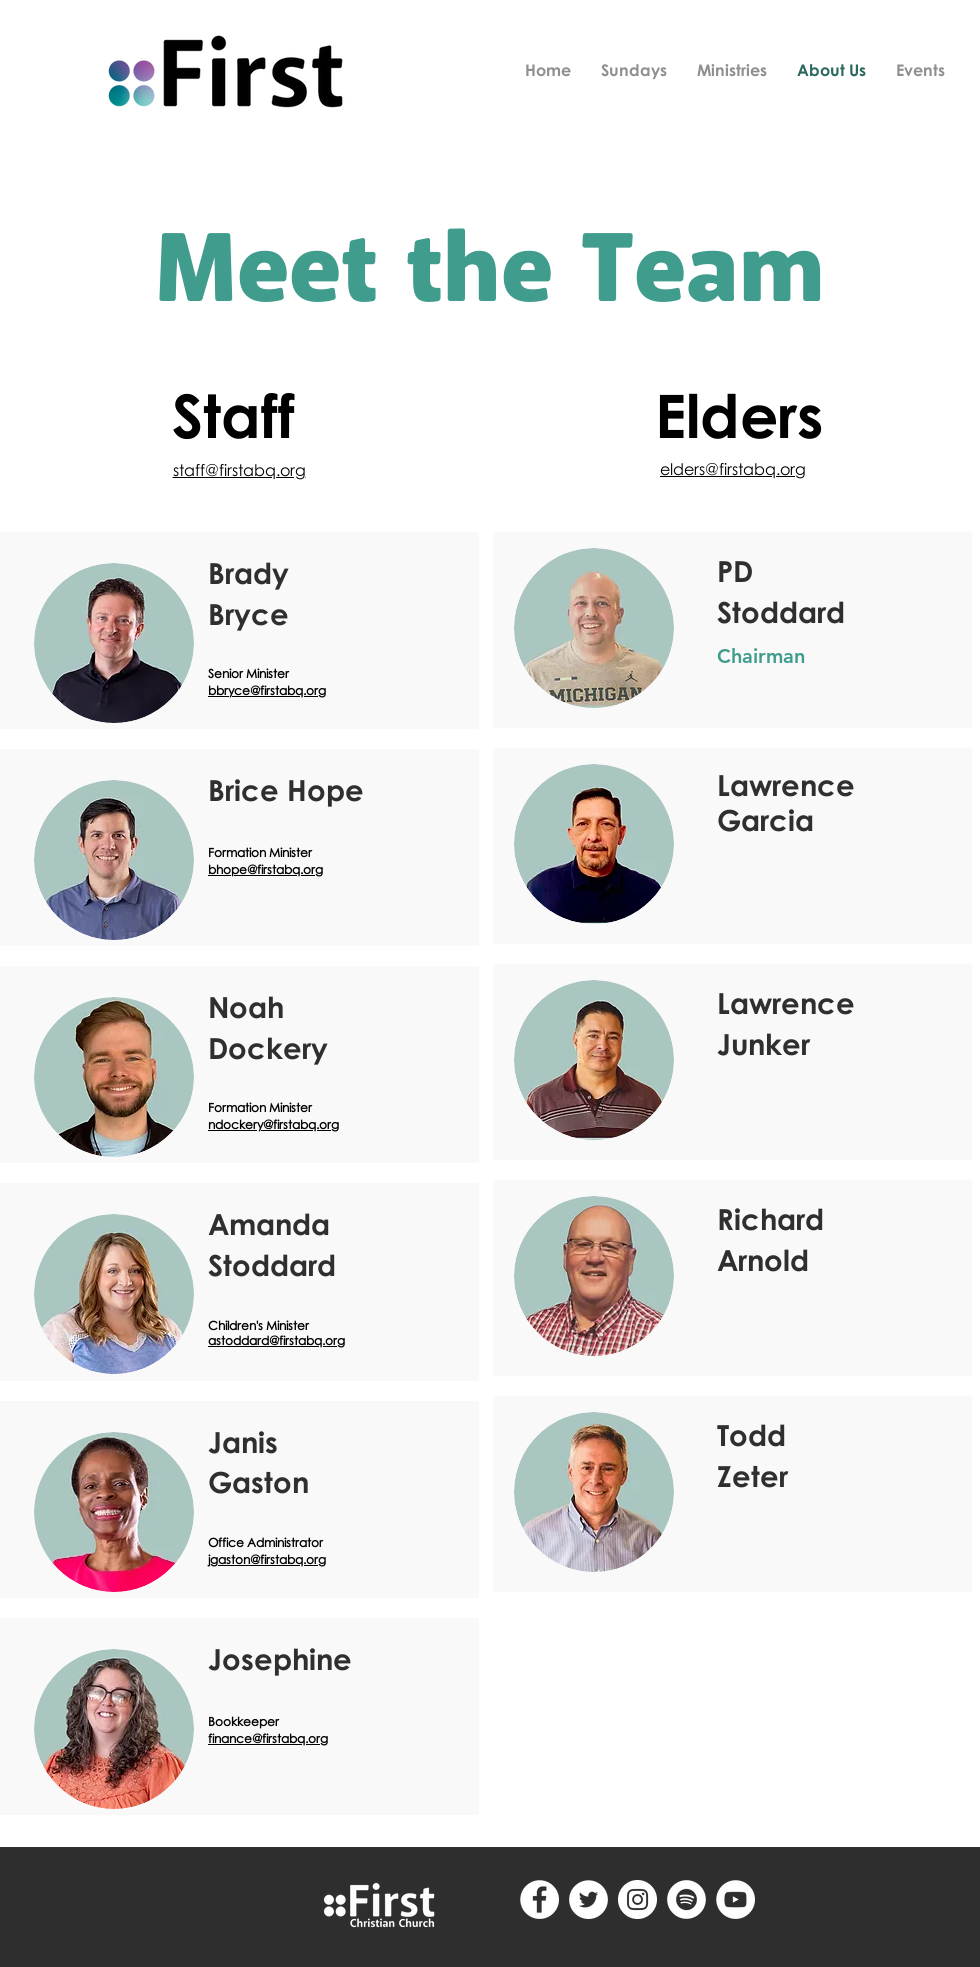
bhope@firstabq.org (265, 869)
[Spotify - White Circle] (686, 1899)
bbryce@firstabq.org (267, 690)
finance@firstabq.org (268, 1738)
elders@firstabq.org (733, 469)
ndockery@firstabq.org (273, 1124)
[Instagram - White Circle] (637, 1899)
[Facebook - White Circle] (539, 1899)
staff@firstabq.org (239, 470)
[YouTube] (735, 1899)
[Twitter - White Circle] (588, 1899)
